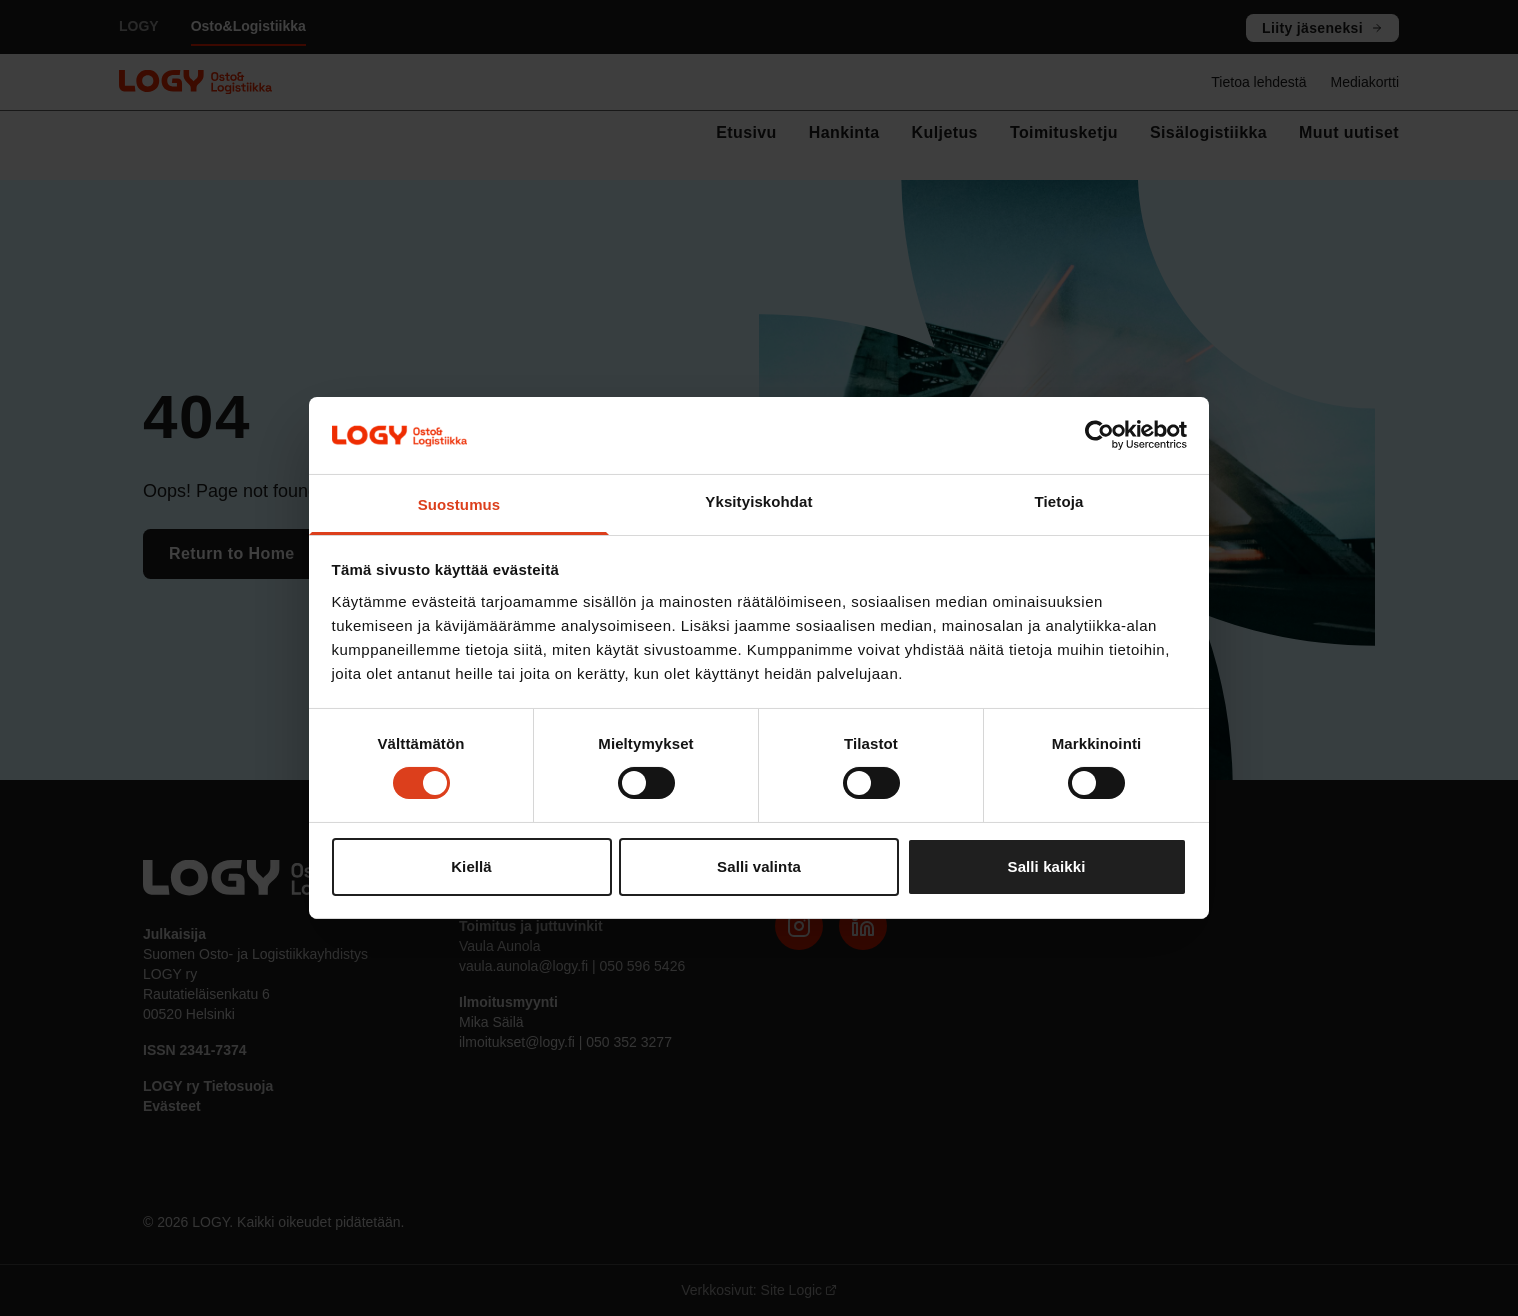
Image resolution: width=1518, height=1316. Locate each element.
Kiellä (471, 866)
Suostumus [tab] (459, 504)
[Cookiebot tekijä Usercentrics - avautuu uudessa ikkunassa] (1099, 435)
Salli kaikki (1047, 866)
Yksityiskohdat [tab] (758, 501)
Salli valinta (759, 866)
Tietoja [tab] (1059, 501)
